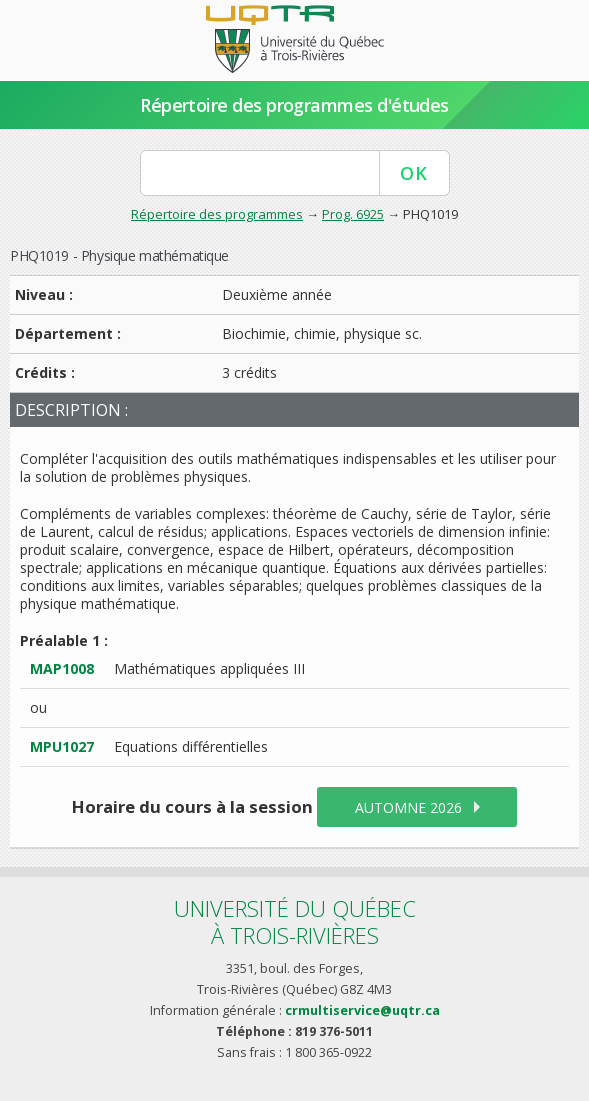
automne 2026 (408, 807)
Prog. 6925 (353, 214)
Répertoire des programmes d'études (294, 105)
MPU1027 (62, 746)
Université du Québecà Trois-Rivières (295, 921)
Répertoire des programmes (217, 214)
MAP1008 (62, 668)
